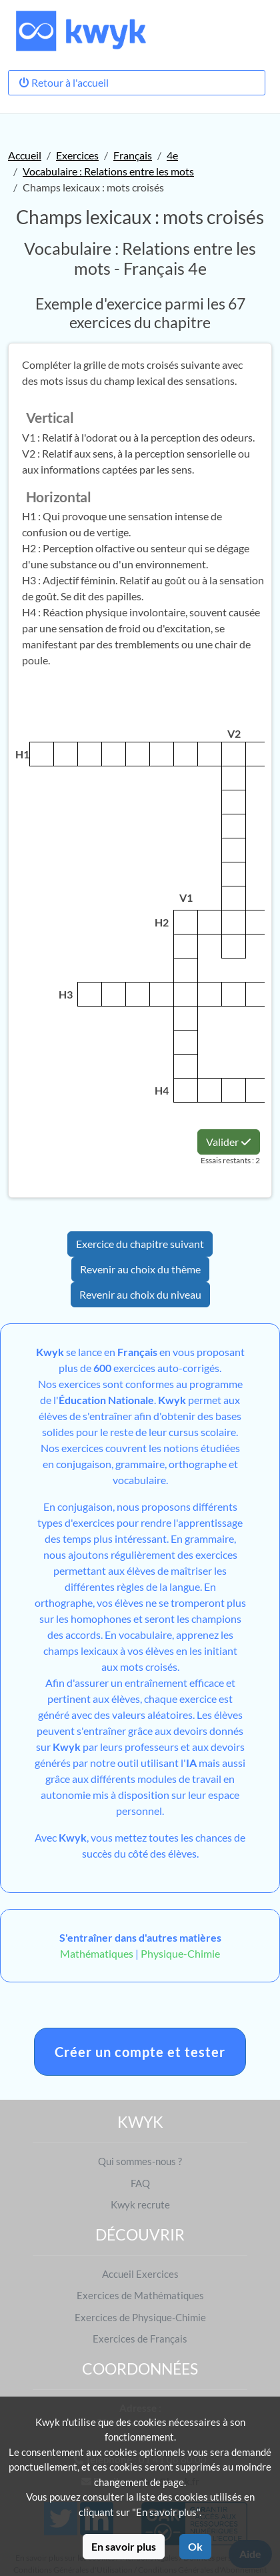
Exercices (77, 155)
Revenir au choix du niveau (140, 1294)
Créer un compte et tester (140, 2052)
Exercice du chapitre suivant (140, 1243)
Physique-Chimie (180, 1953)
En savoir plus (123, 2546)
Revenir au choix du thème (140, 1269)
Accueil (24, 155)
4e (172, 155)
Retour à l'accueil (64, 82)
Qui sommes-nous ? (140, 2161)
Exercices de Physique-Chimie (140, 2317)
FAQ (140, 2183)
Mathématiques (96, 1953)
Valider (228, 1141)
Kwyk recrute (140, 2204)
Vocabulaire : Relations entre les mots (108, 171)
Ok (195, 2546)
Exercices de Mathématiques (140, 2295)
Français (132, 155)
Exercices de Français (140, 2339)
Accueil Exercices (140, 2274)
